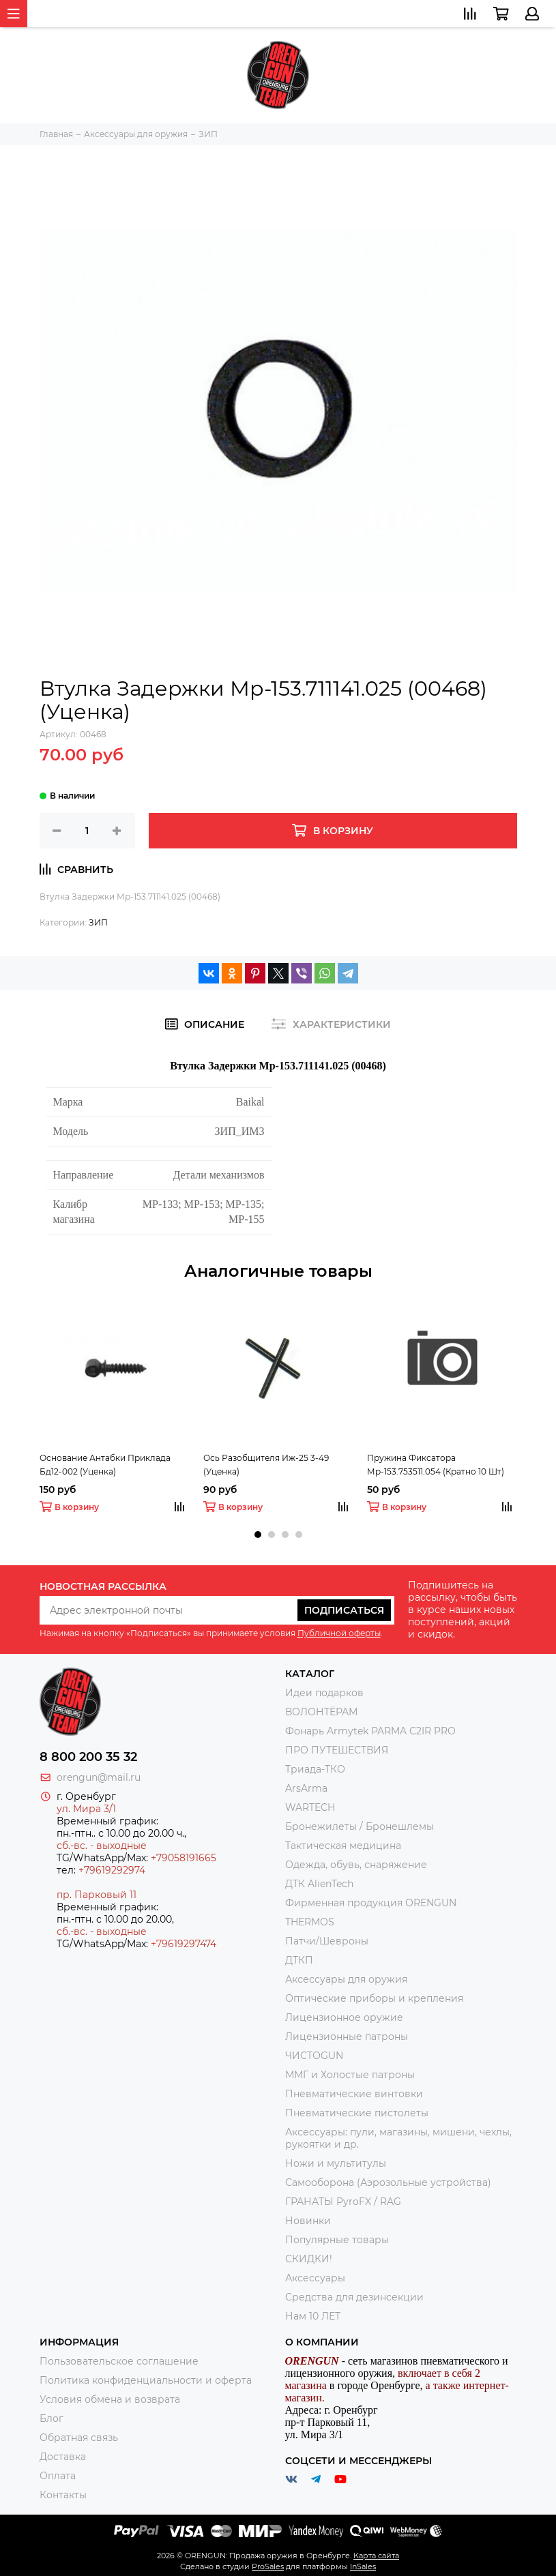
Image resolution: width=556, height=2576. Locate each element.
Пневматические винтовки (354, 2094)
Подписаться (344, 1610)
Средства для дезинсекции (354, 2297)
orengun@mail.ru (99, 1777)
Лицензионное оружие (344, 2017)
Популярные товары (337, 2240)
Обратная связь (79, 2437)
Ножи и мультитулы (335, 2163)
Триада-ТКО (315, 1769)
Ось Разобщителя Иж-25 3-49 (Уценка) (266, 1465)
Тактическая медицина (343, 1845)
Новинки (308, 2221)
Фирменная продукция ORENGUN (370, 1903)
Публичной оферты (339, 1633)
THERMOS (309, 1922)
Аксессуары (315, 2278)
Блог (51, 2418)
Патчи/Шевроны (326, 1941)
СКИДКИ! (308, 2259)
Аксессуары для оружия (346, 1979)
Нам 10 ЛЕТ (312, 2316)
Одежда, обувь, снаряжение (356, 1865)
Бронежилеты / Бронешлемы (359, 1826)
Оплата (58, 2476)
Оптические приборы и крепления (374, 1998)
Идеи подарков (324, 1693)
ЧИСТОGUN (314, 2055)
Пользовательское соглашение (119, 2361)
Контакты (63, 2495)
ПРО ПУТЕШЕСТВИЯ (338, 1750)
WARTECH (310, 1807)
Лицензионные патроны (346, 2036)
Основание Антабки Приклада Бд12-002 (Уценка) (105, 1465)
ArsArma (306, 1788)
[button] (257, 1534)
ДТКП (299, 1960)
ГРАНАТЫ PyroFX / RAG (343, 2201)
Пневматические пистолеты (356, 2113)
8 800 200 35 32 (88, 1756)
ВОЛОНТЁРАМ (321, 1712)
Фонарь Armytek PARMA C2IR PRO (370, 1731)
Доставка (63, 2457)
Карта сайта (376, 2555)
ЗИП (98, 922)
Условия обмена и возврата (110, 2399)
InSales (363, 2566)
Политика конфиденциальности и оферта (146, 2380)
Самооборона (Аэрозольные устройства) (388, 2182)
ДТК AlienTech (319, 1884)
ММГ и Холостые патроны (350, 2075)
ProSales (268, 2566)
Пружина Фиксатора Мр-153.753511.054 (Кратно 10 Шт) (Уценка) (435, 1466)
